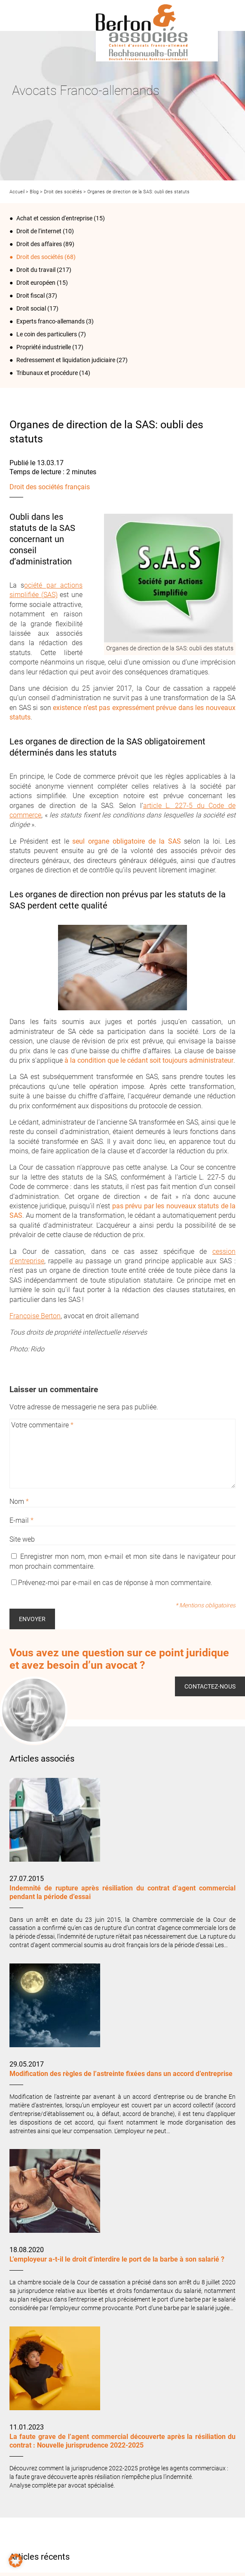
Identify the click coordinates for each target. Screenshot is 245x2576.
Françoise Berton (35, 1316)
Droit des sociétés (63, 192)
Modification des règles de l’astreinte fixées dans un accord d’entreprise (121, 2074)
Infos (225, 15)
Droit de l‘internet (38, 231)
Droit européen (35, 282)
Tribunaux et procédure (47, 372)
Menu (19, 15)
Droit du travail (35, 269)
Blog (34, 192)
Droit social (31, 308)
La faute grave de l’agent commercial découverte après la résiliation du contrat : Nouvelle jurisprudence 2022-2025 (122, 2441)
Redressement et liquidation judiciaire (65, 360)
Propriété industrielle (43, 347)
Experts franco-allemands (50, 321)
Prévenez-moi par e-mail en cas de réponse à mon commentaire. (111, 1583)
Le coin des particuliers (46, 334)
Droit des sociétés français (49, 487)
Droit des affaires (39, 244)
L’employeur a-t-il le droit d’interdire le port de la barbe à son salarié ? (116, 2259)
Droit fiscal (30, 295)
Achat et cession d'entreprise (54, 218)
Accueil (16, 192)
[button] (15, 2560)
